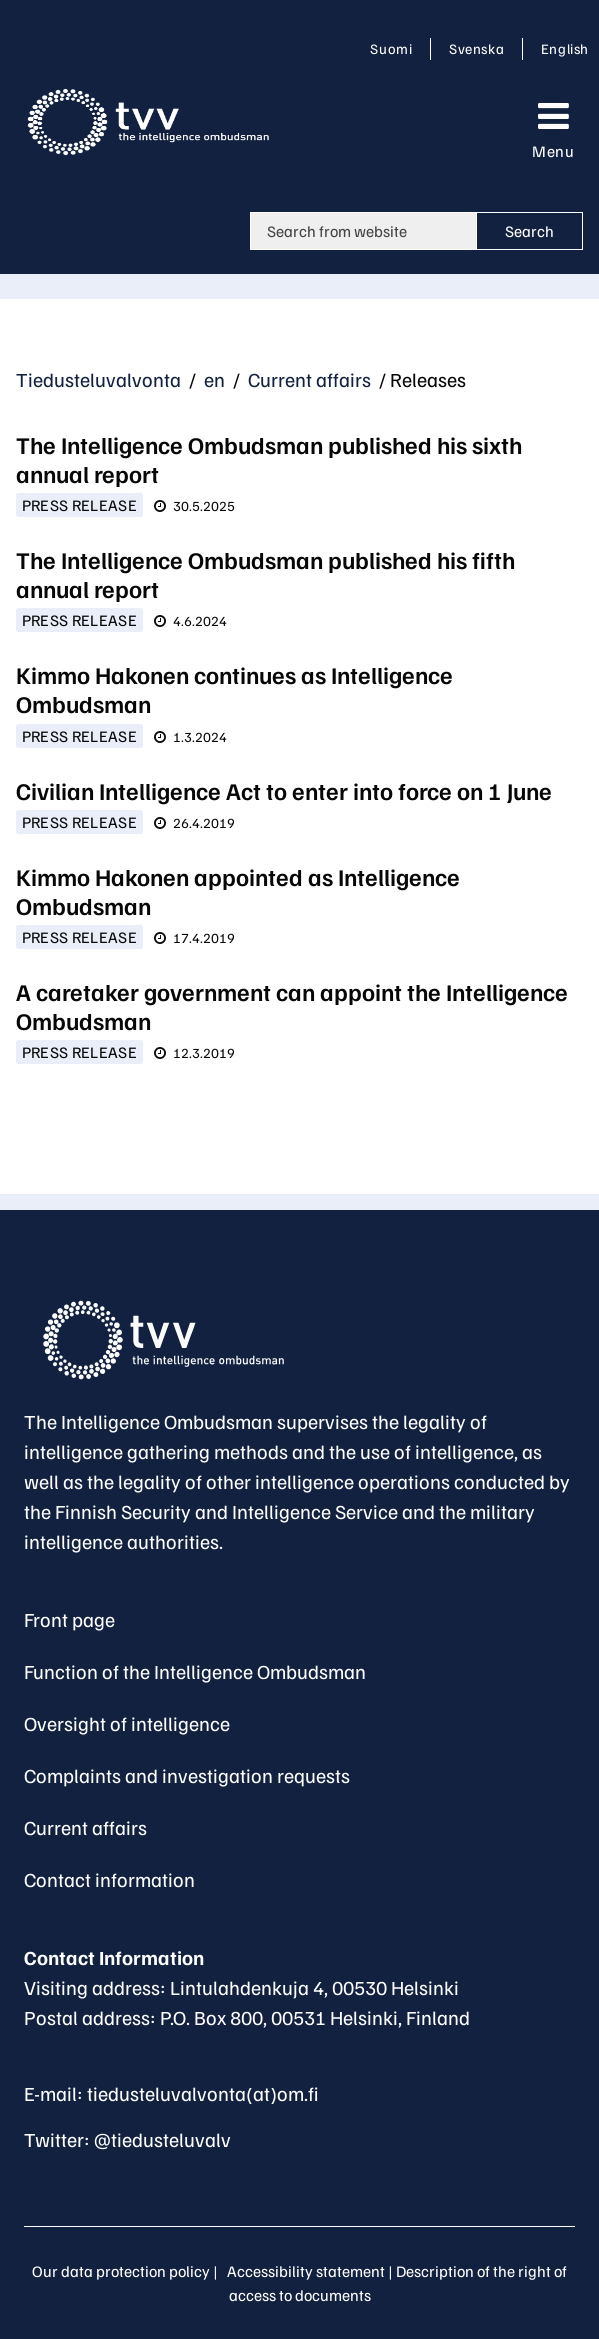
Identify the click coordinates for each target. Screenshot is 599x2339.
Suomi (395, 48)
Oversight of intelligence (127, 1723)
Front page (69, 1619)
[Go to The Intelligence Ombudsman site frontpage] (174, 1340)
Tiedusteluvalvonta (98, 379)
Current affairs (307, 379)
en (212, 379)
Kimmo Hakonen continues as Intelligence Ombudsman (234, 688)
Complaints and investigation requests (187, 1775)
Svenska (480, 48)
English (564, 48)
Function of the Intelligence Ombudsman (195, 1671)
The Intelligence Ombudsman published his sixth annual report (269, 458)
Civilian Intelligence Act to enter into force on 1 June (284, 790)
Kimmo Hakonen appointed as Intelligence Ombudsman (238, 890)
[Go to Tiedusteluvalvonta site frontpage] (166, 122)
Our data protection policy (121, 2271)
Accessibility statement (306, 2271)
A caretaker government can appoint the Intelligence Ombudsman (292, 1005)
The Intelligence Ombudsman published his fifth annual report (265, 573)
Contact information (109, 1879)
